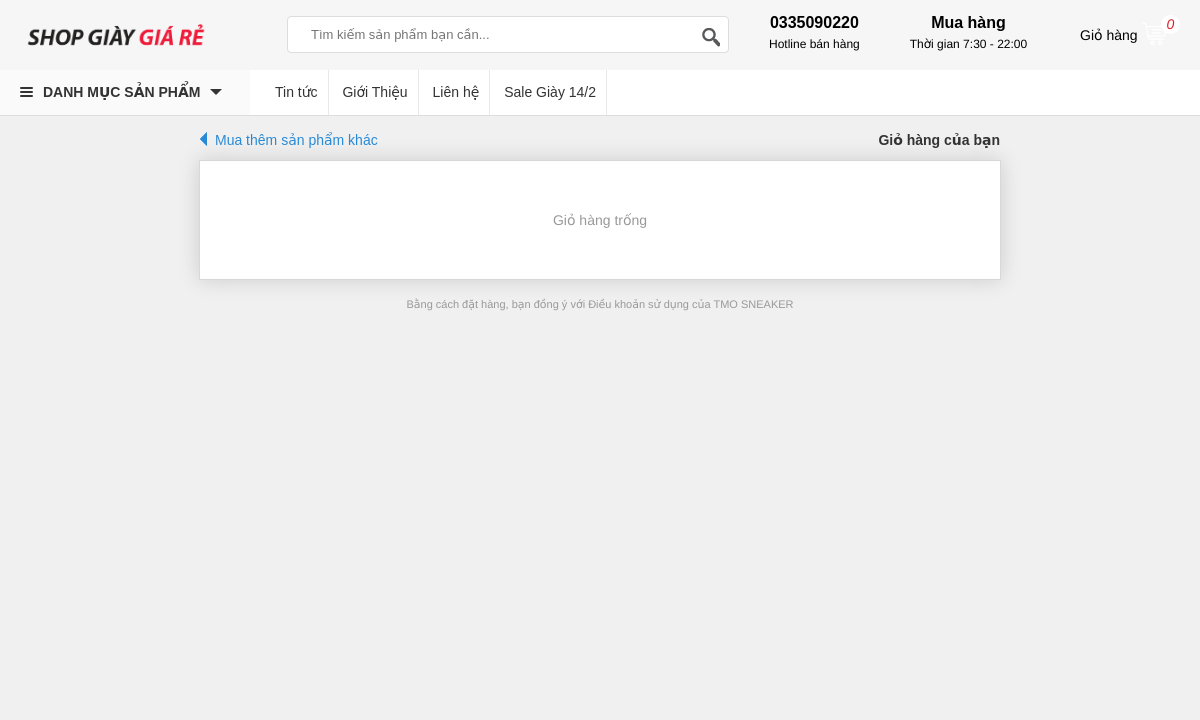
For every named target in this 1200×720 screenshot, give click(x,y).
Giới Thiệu (374, 92)
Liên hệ (456, 92)
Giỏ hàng (1130, 33)
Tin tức (296, 92)
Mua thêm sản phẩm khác (296, 140)
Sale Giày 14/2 (550, 92)
